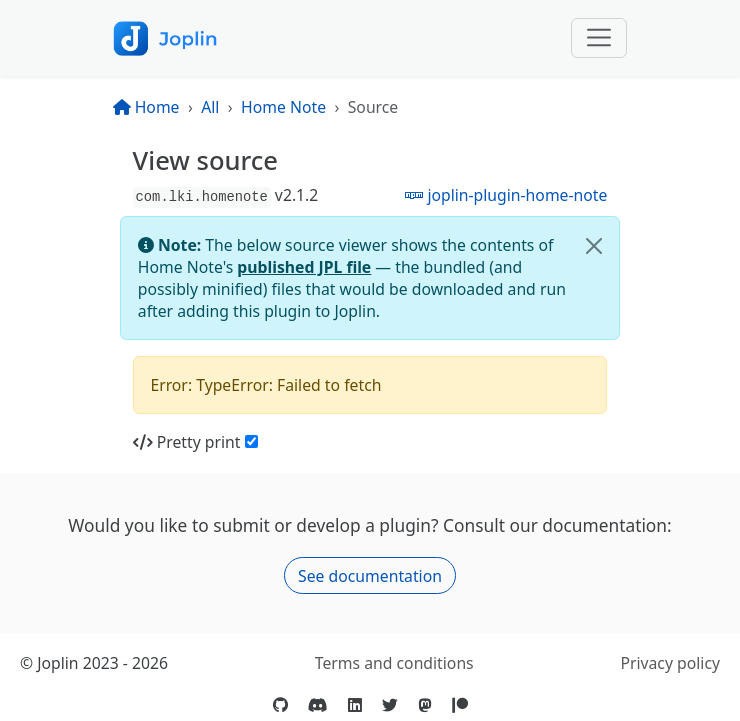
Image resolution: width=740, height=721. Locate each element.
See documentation (370, 576)
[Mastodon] (425, 705)
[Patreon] (460, 705)
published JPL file (304, 267)
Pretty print (187, 442)
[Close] (594, 246)
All (210, 107)
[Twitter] (390, 705)
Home (146, 107)
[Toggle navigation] (599, 38)
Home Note (283, 107)
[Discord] (318, 705)
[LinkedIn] (355, 705)
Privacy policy (670, 663)
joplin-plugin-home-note (506, 195)
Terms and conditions (394, 663)
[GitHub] (280, 705)
